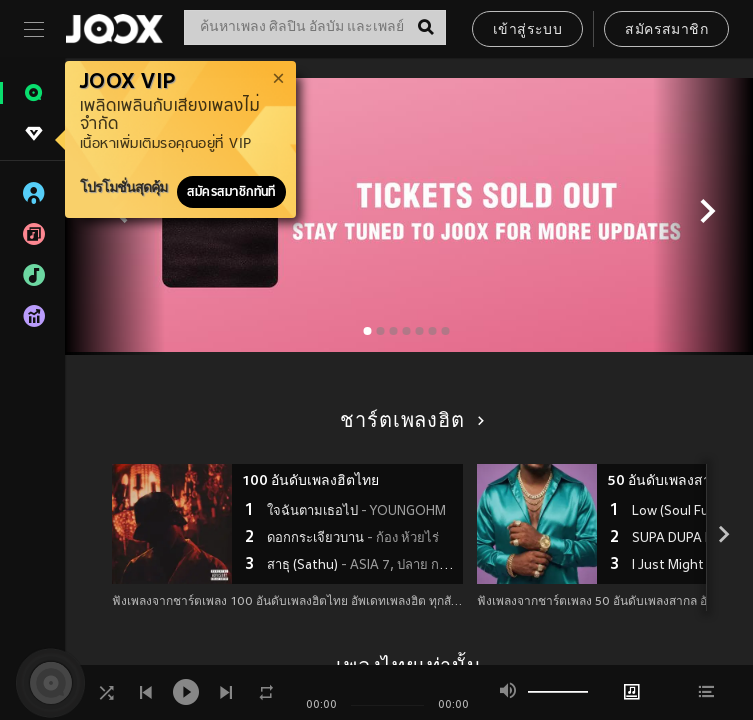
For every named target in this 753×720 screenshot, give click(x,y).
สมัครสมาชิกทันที (231, 192)
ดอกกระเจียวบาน (353, 539)
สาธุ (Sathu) (362, 566)
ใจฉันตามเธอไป (356, 512)
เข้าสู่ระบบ (527, 30)
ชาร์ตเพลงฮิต (408, 422)
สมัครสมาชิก (666, 30)
